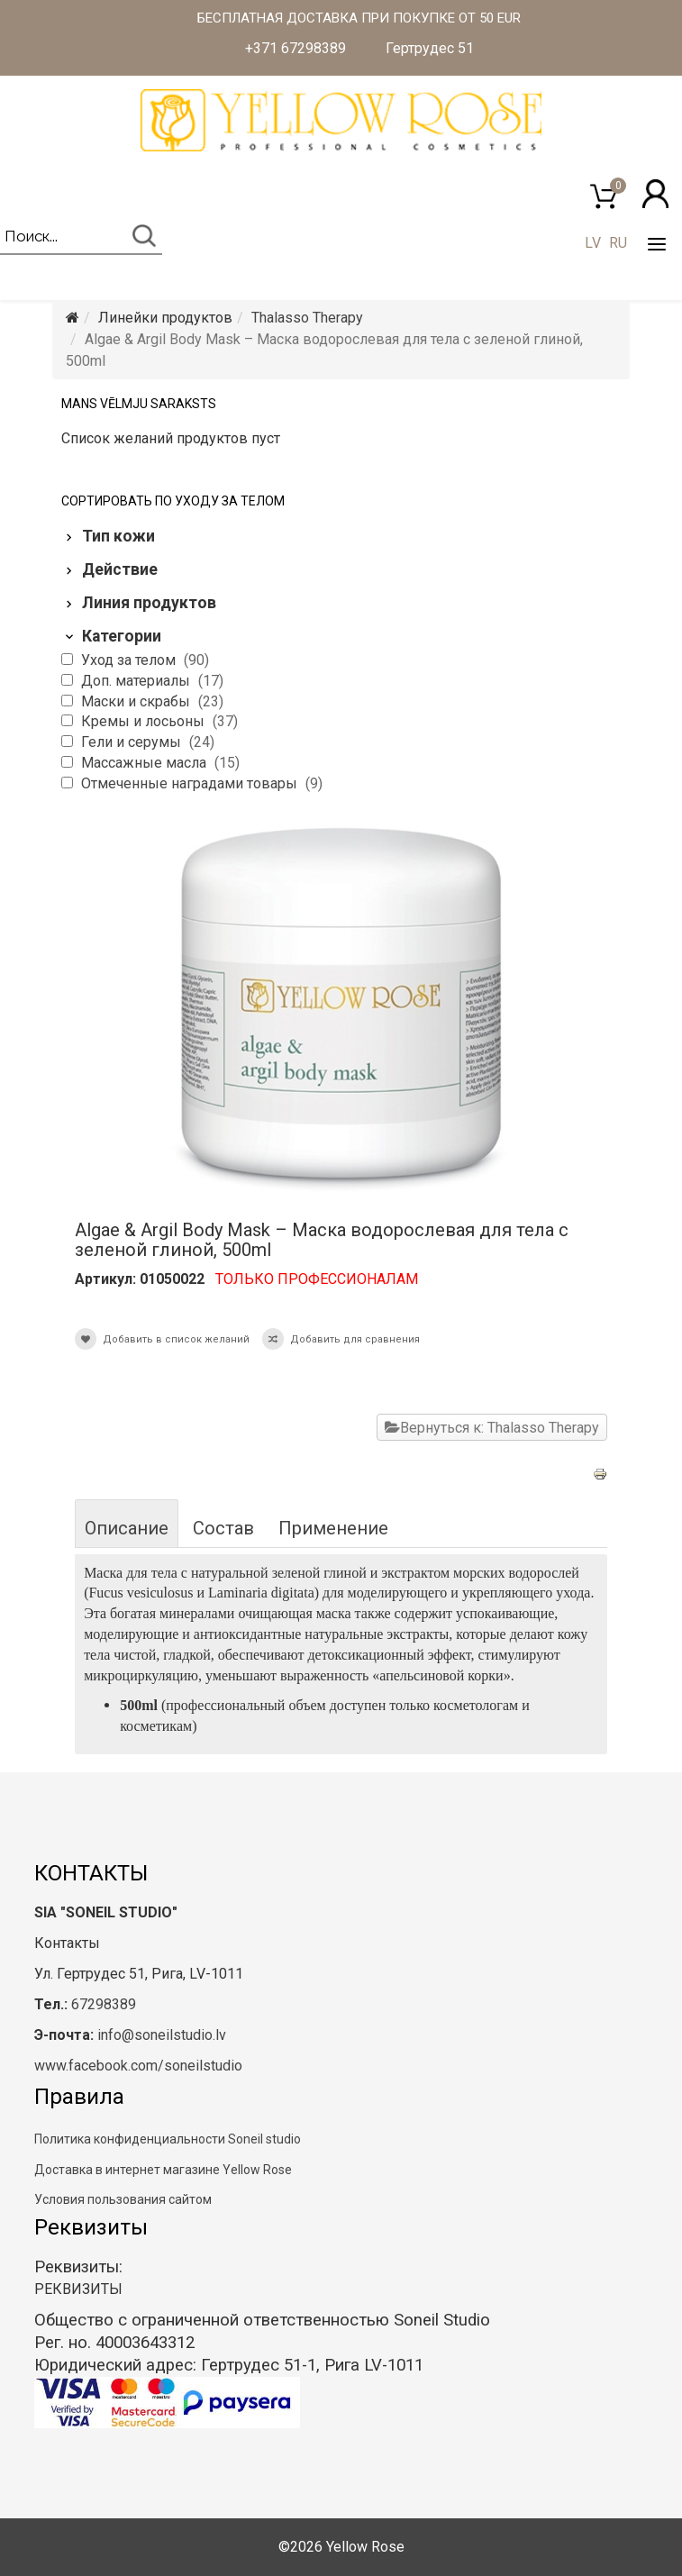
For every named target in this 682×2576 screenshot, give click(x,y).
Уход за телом (130, 660)
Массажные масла (145, 762)
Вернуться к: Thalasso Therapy (492, 1427)
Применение (333, 1528)
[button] (655, 194)
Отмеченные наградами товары (191, 783)
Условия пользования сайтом (123, 2199)
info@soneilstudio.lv (161, 2035)
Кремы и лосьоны (144, 721)
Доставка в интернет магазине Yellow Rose (163, 2169)
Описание (126, 1528)
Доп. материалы (137, 680)
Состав (223, 1528)
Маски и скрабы (137, 701)
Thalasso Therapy (307, 317)
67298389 (103, 2004)
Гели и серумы (133, 742)
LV (593, 242)
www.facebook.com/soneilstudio (138, 2065)
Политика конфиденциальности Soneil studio (167, 2139)
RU (618, 242)
